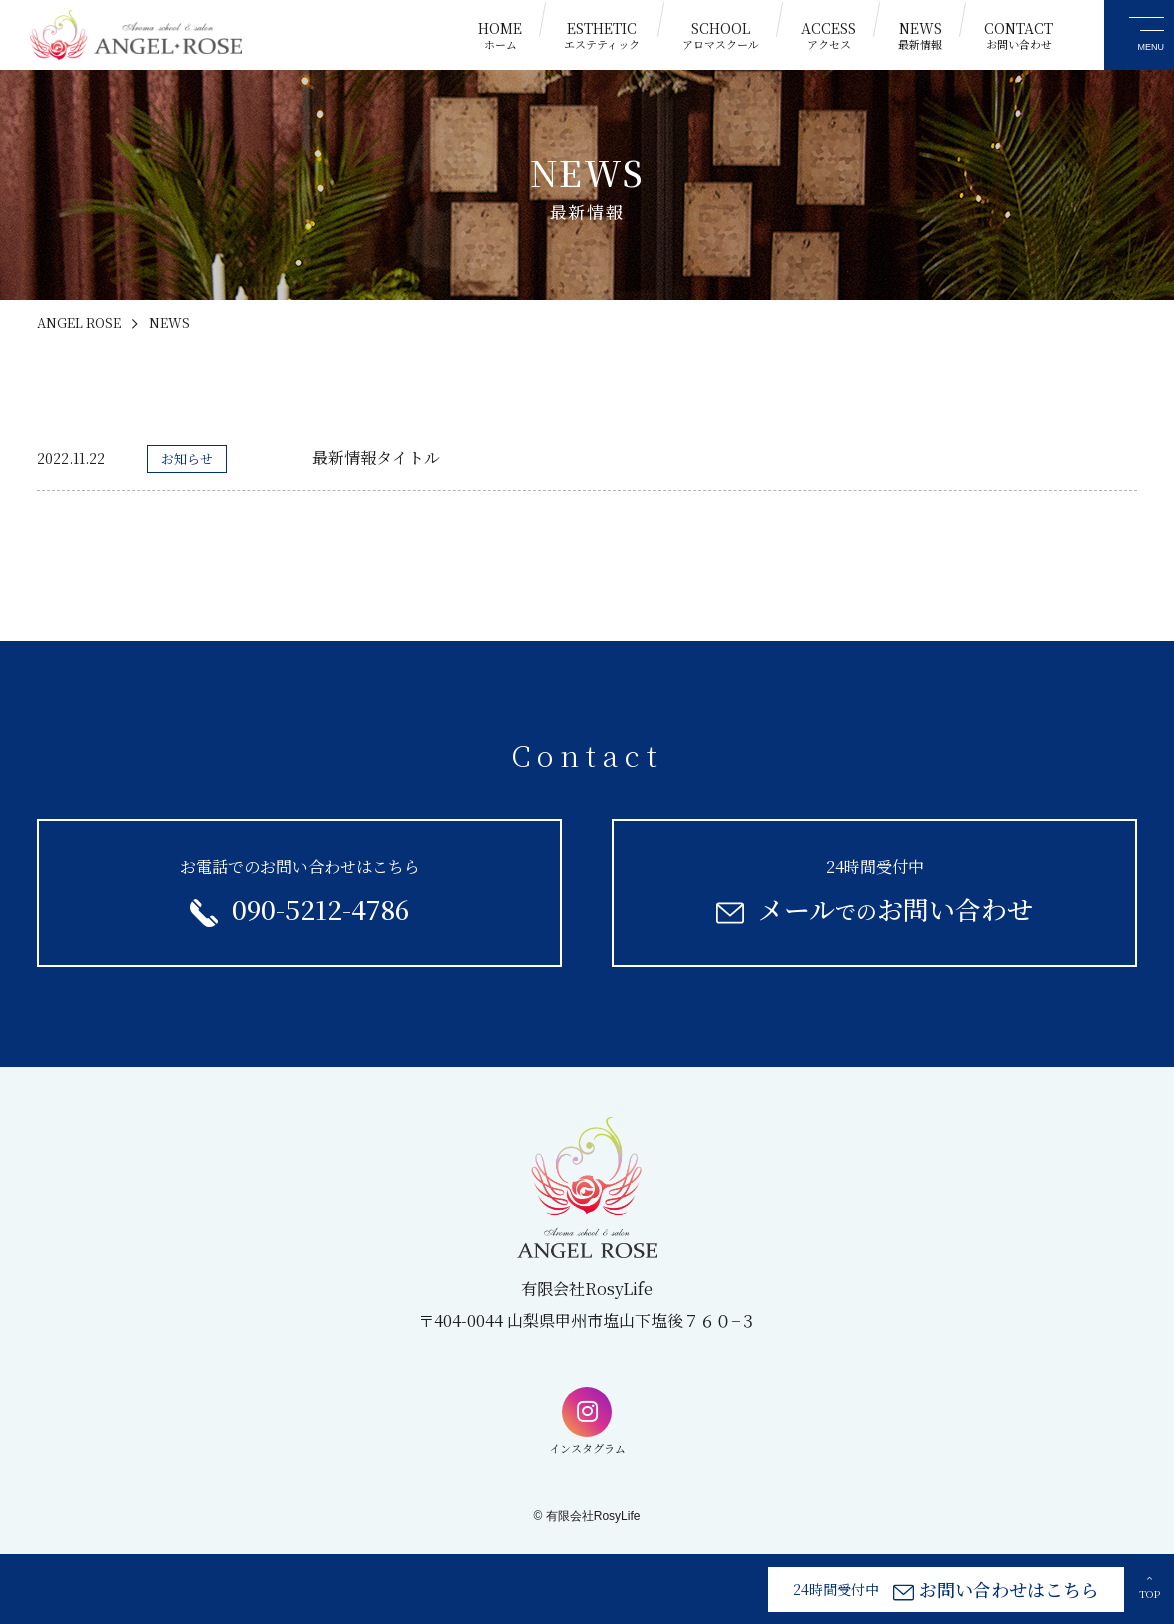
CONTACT (1018, 35)
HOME (500, 35)
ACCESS (828, 35)
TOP (1149, 1587)
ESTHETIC (602, 35)
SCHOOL (720, 35)
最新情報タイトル (376, 457)
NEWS (920, 35)
